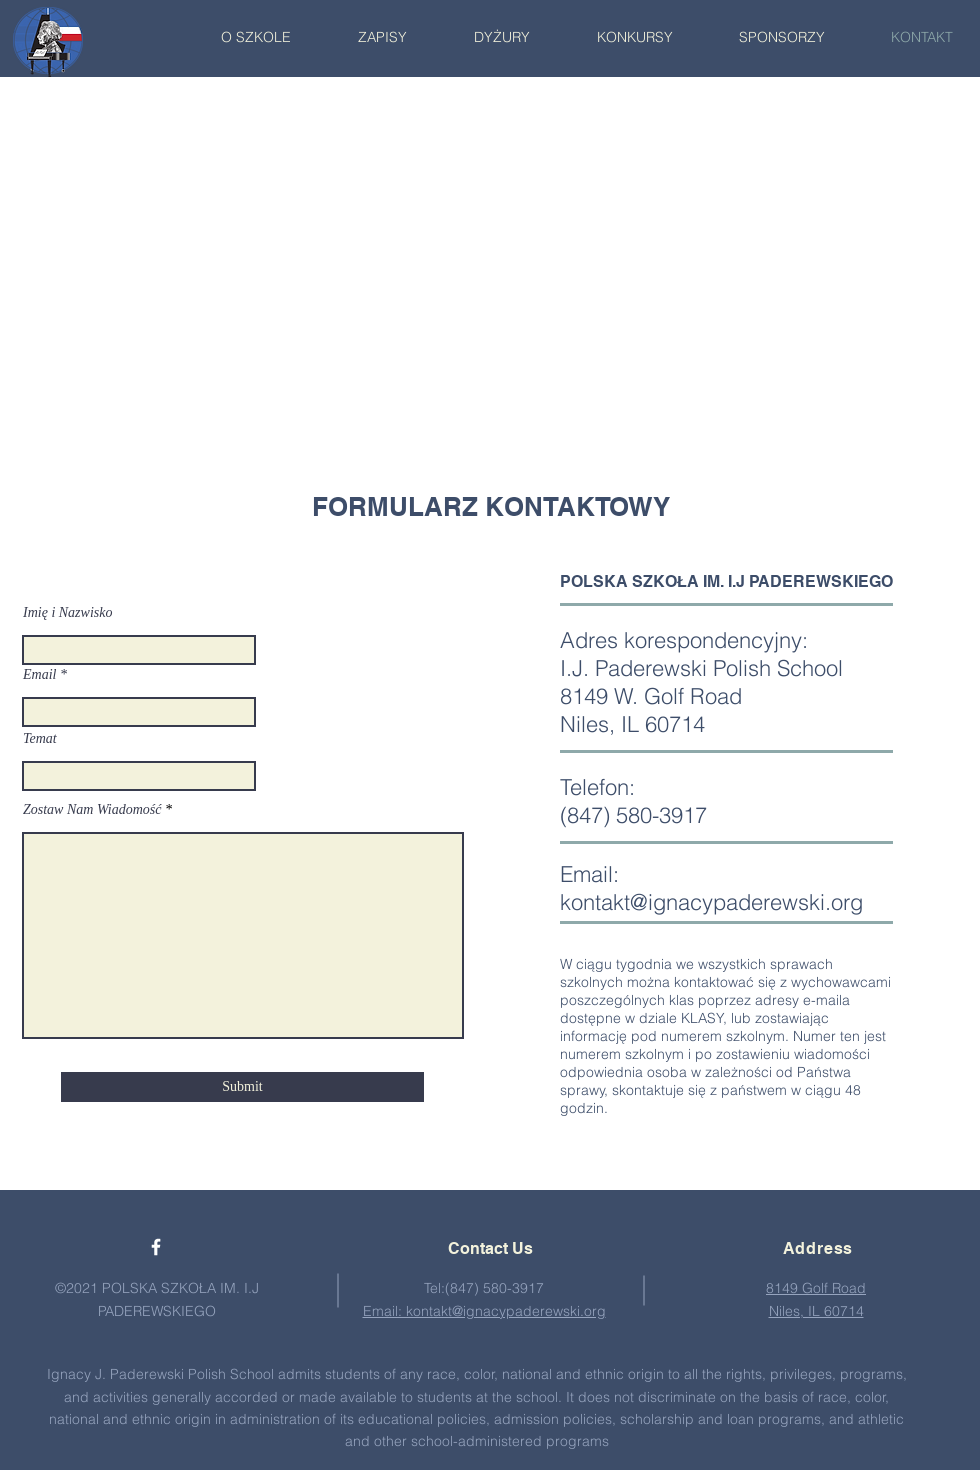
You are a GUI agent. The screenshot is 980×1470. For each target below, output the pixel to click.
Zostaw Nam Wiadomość (92, 810)
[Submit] (242, 1087)
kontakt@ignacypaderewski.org (711, 902)
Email (39, 675)
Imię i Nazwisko (67, 613)
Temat (40, 739)
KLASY (702, 1018)
